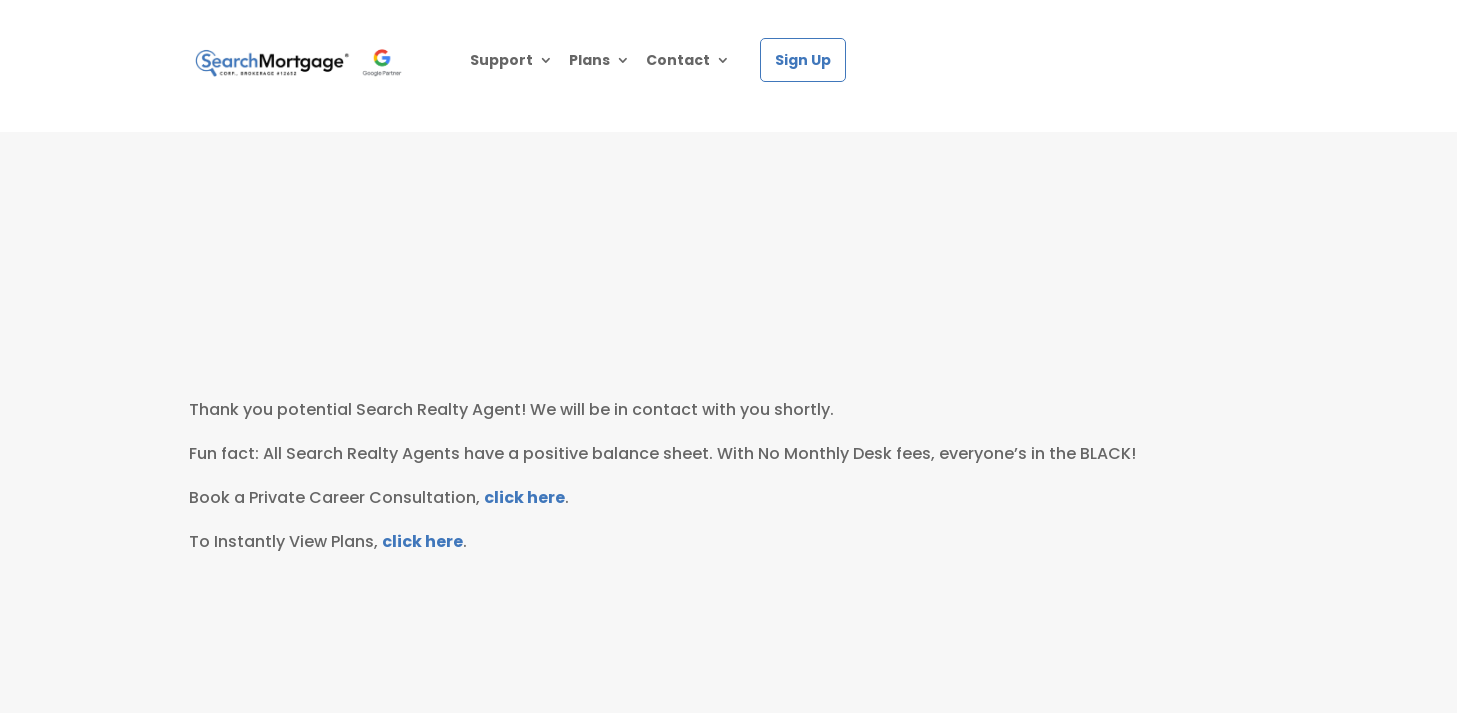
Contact (678, 61)
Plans (589, 61)
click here (524, 497)
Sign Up (803, 60)
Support (501, 61)
